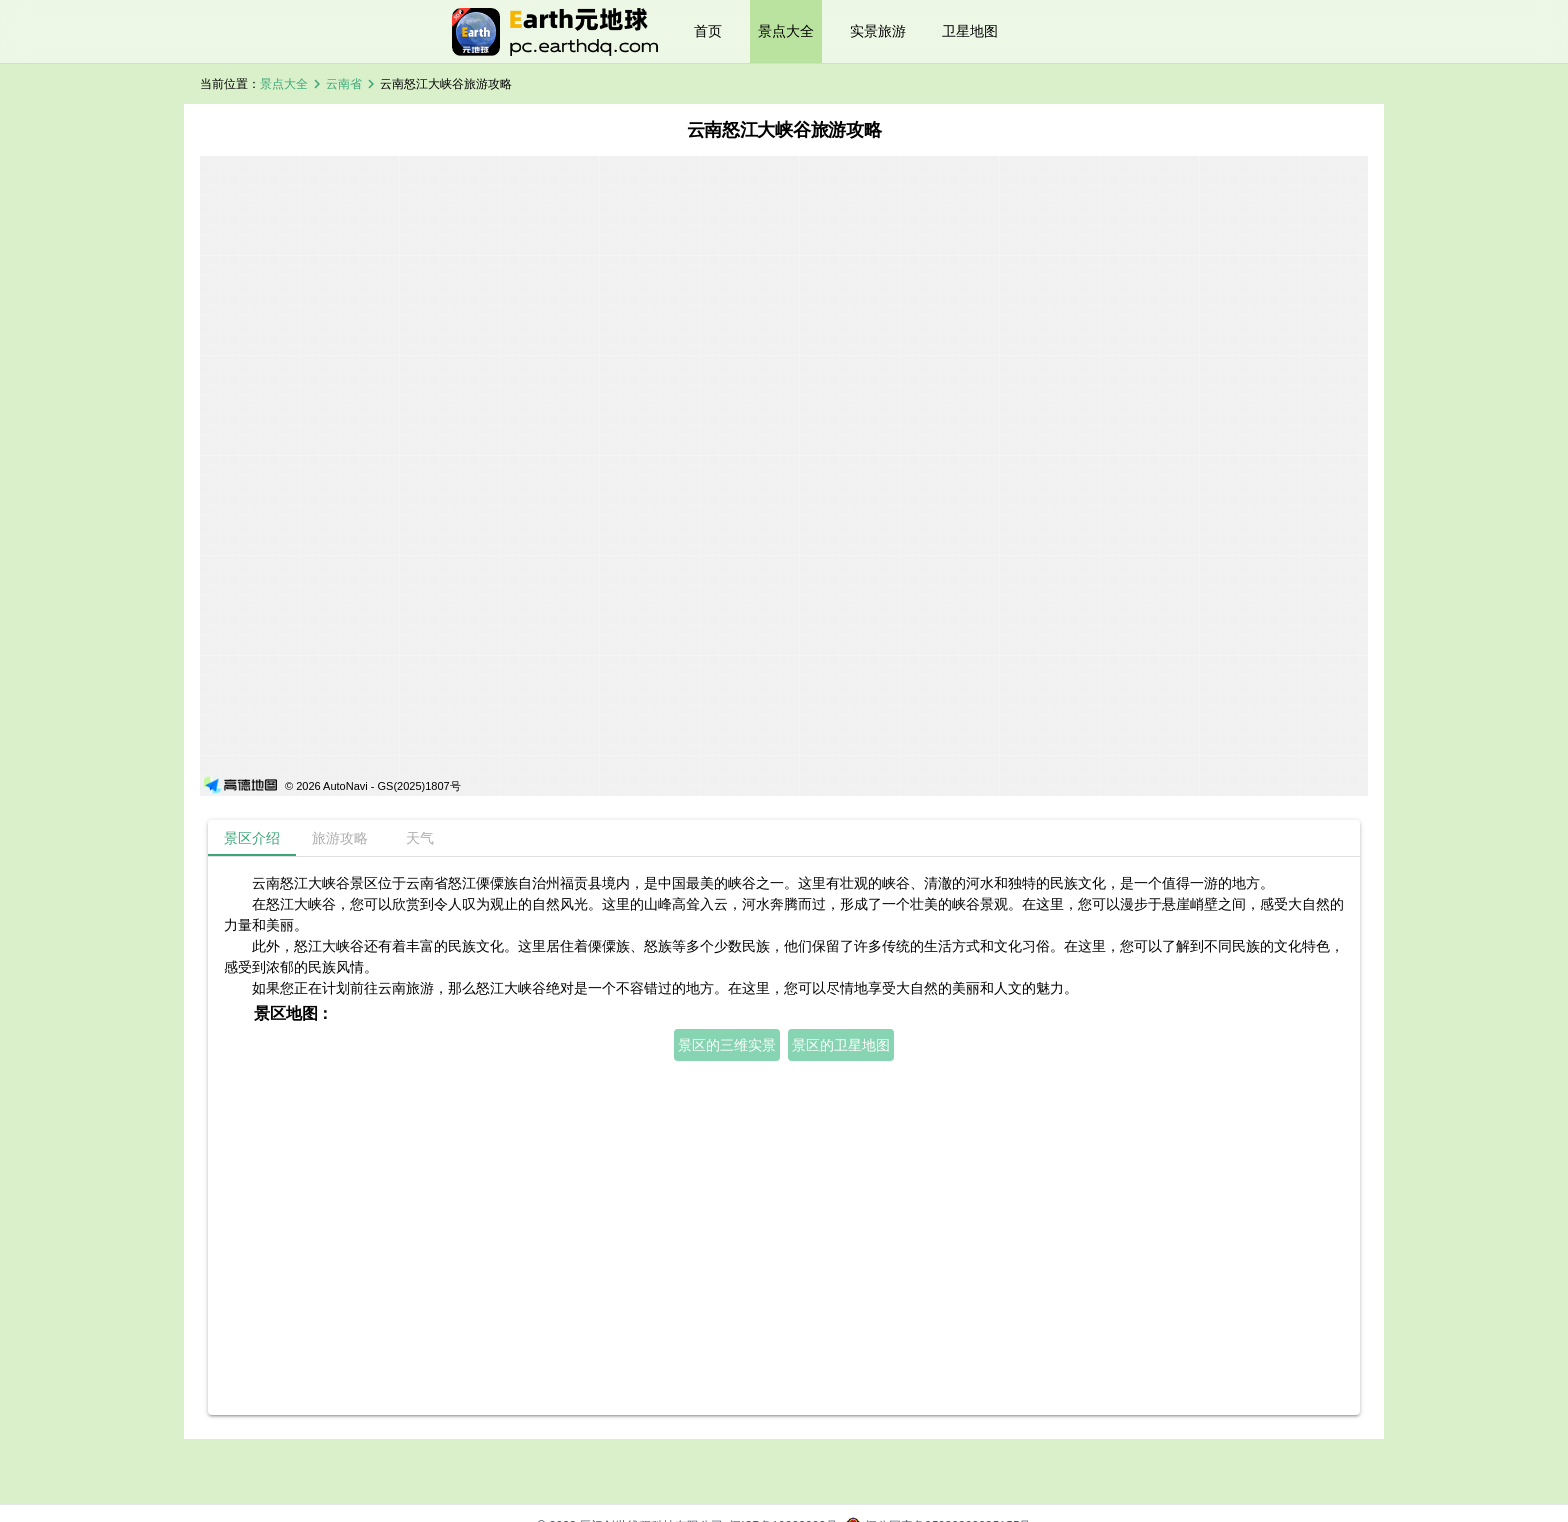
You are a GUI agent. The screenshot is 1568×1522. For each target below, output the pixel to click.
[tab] (252, 838)
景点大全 (786, 31)
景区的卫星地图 (841, 1045)
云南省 (344, 84)
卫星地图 (970, 31)
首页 (708, 31)
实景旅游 (878, 31)
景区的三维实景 (727, 1045)
